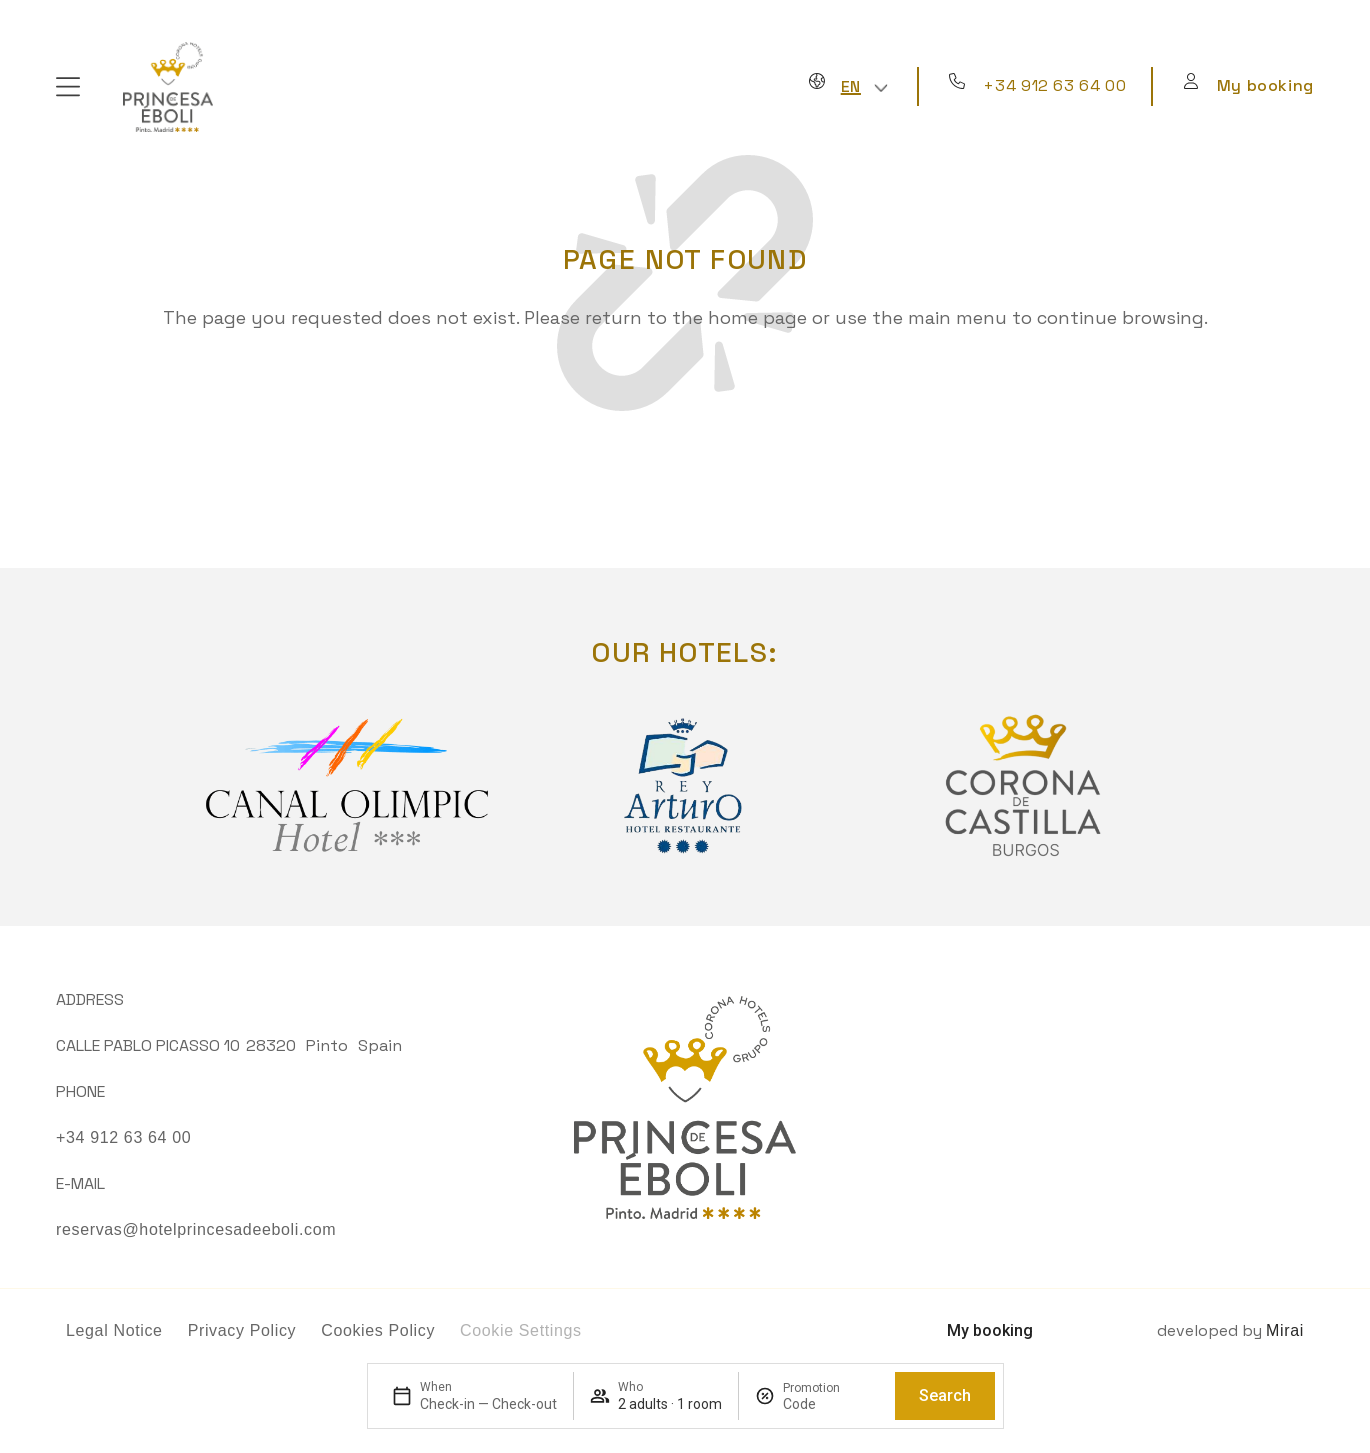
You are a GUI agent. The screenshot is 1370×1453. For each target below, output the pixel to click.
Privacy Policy (242, 1330)
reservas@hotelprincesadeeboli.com (196, 1229)
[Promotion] (831, 1404)
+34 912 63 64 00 (1054, 85)
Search (945, 1395)
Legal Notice (114, 1330)
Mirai (1285, 1330)
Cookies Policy (378, 1330)
